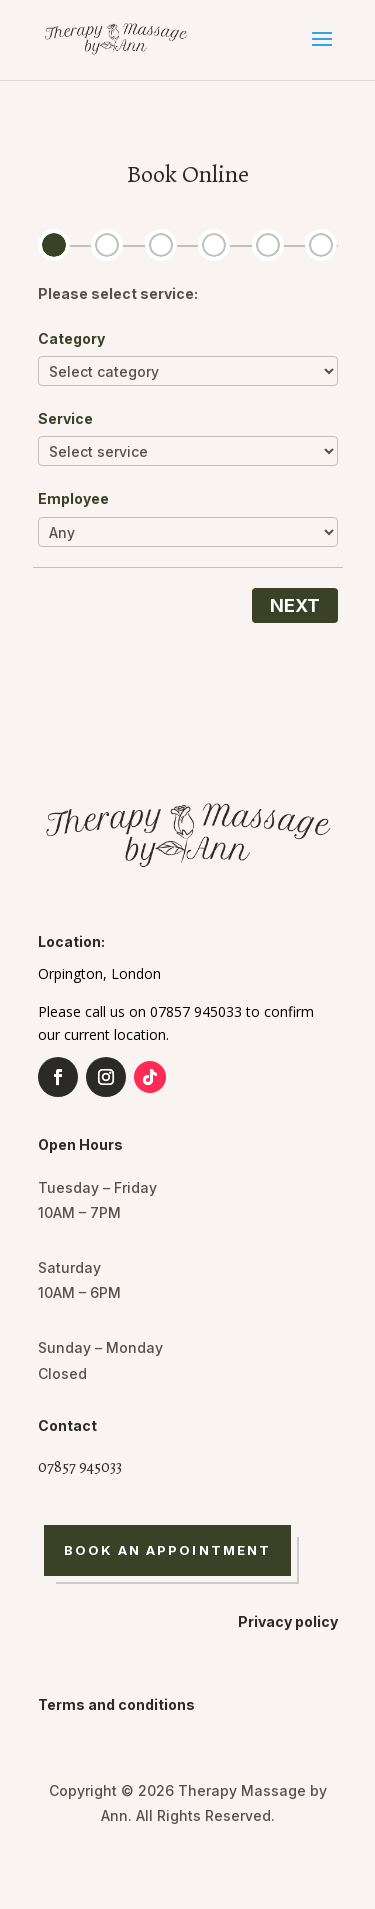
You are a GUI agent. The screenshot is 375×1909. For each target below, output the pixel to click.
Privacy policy (288, 1621)
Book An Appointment (168, 1550)
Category (71, 338)
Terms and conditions (116, 1704)
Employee (73, 498)
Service (65, 418)
